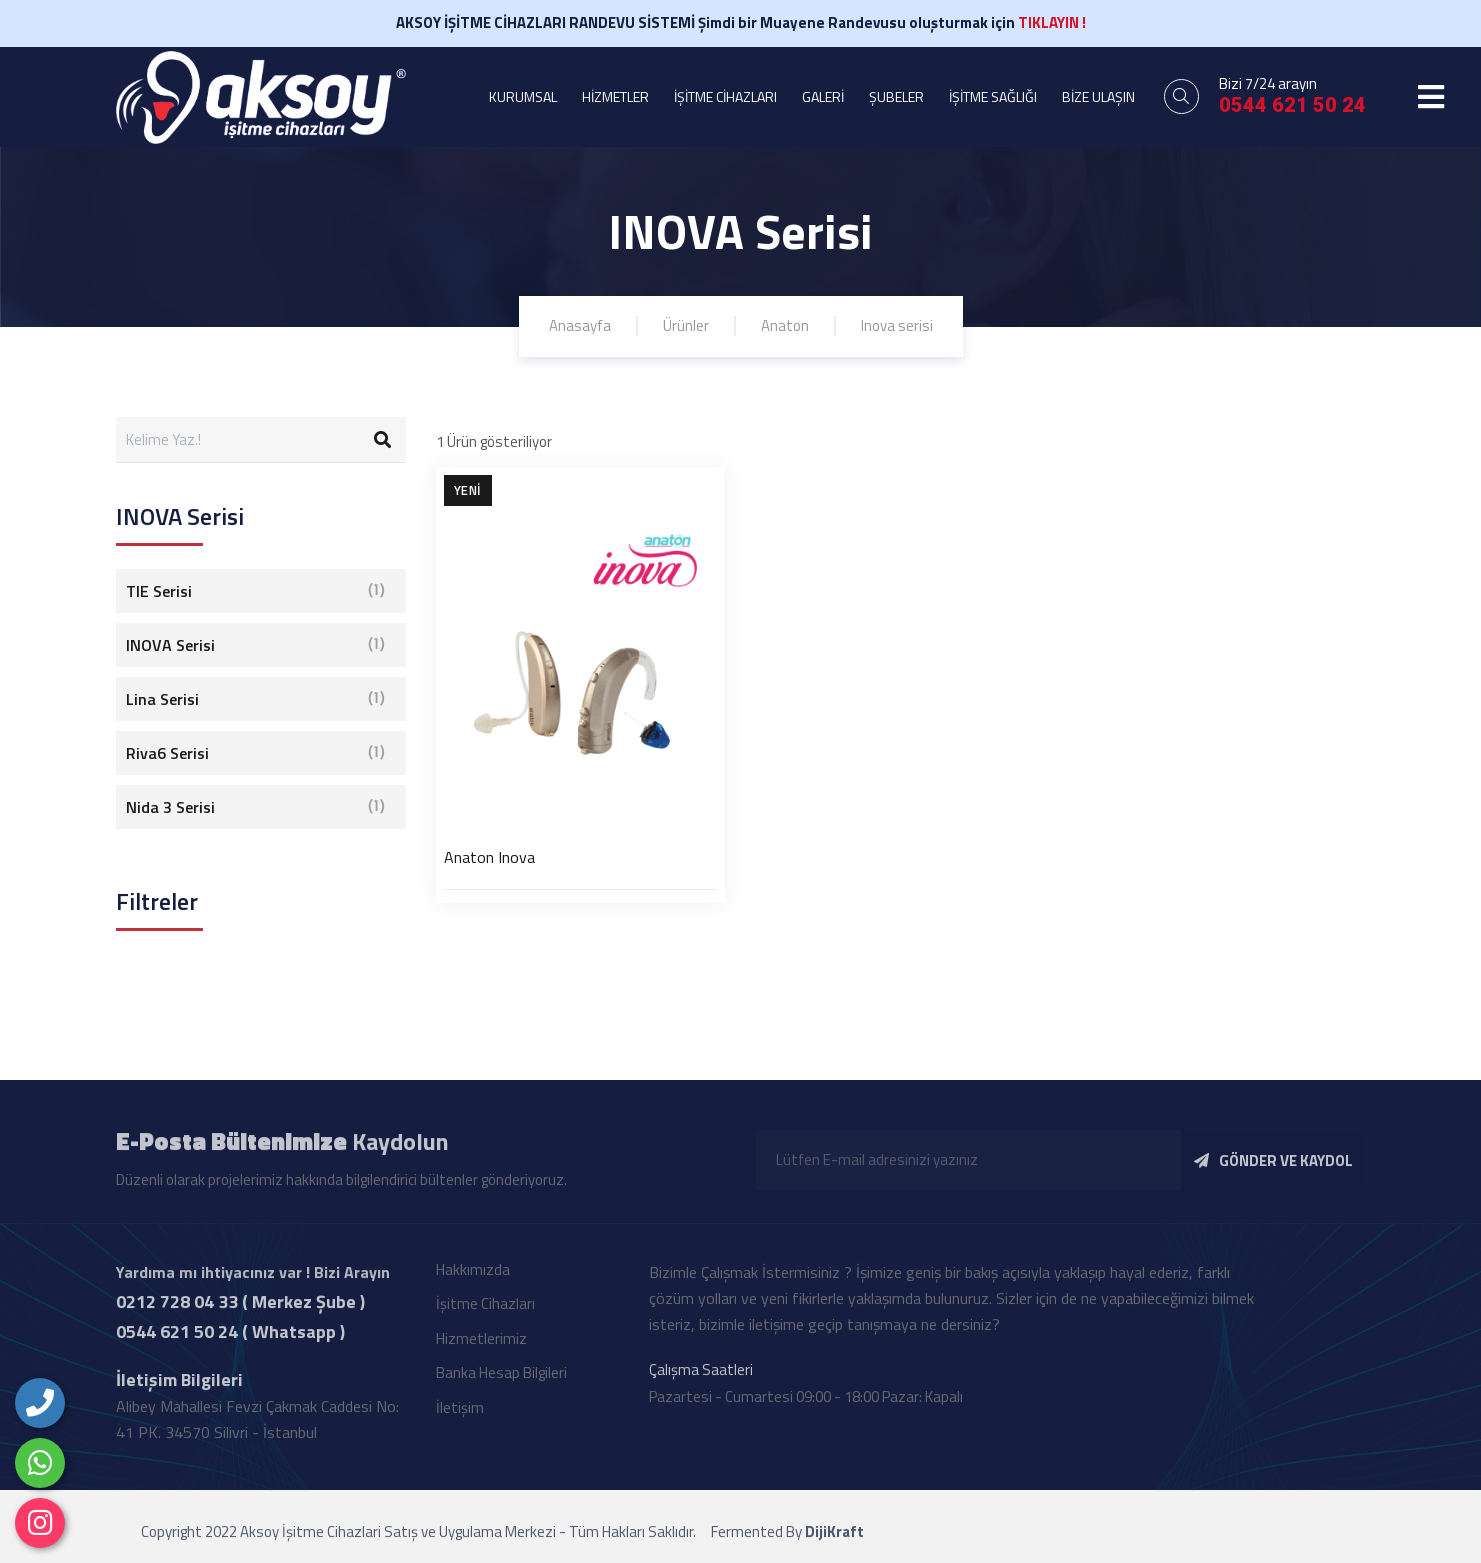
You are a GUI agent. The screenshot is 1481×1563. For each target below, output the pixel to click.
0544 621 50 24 (1292, 105)
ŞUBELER (896, 96)
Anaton (785, 325)
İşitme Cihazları (485, 1309)
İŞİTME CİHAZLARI (725, 96)
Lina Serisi (256, 699)
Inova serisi (897, 325)
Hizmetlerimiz (481, 1344)
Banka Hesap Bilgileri (501, 1378)
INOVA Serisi (256, 645)
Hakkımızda (473, 1275)
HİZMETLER (615, 96)
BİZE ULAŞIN (1098, 96)
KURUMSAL (523, 96)
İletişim (460, 1413)
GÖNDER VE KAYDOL (1273, 1166)
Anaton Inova (489, 857)
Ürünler (686, 325)
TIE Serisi (256, 591)
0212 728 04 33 (177, 1307)
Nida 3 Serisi (256, 807)
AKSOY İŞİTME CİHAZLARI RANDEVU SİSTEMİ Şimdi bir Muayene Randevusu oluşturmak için (741, 22)
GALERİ (823, 96)
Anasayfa (580, 325)
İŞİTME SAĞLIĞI (993, 96)
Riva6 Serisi (256, 753)
